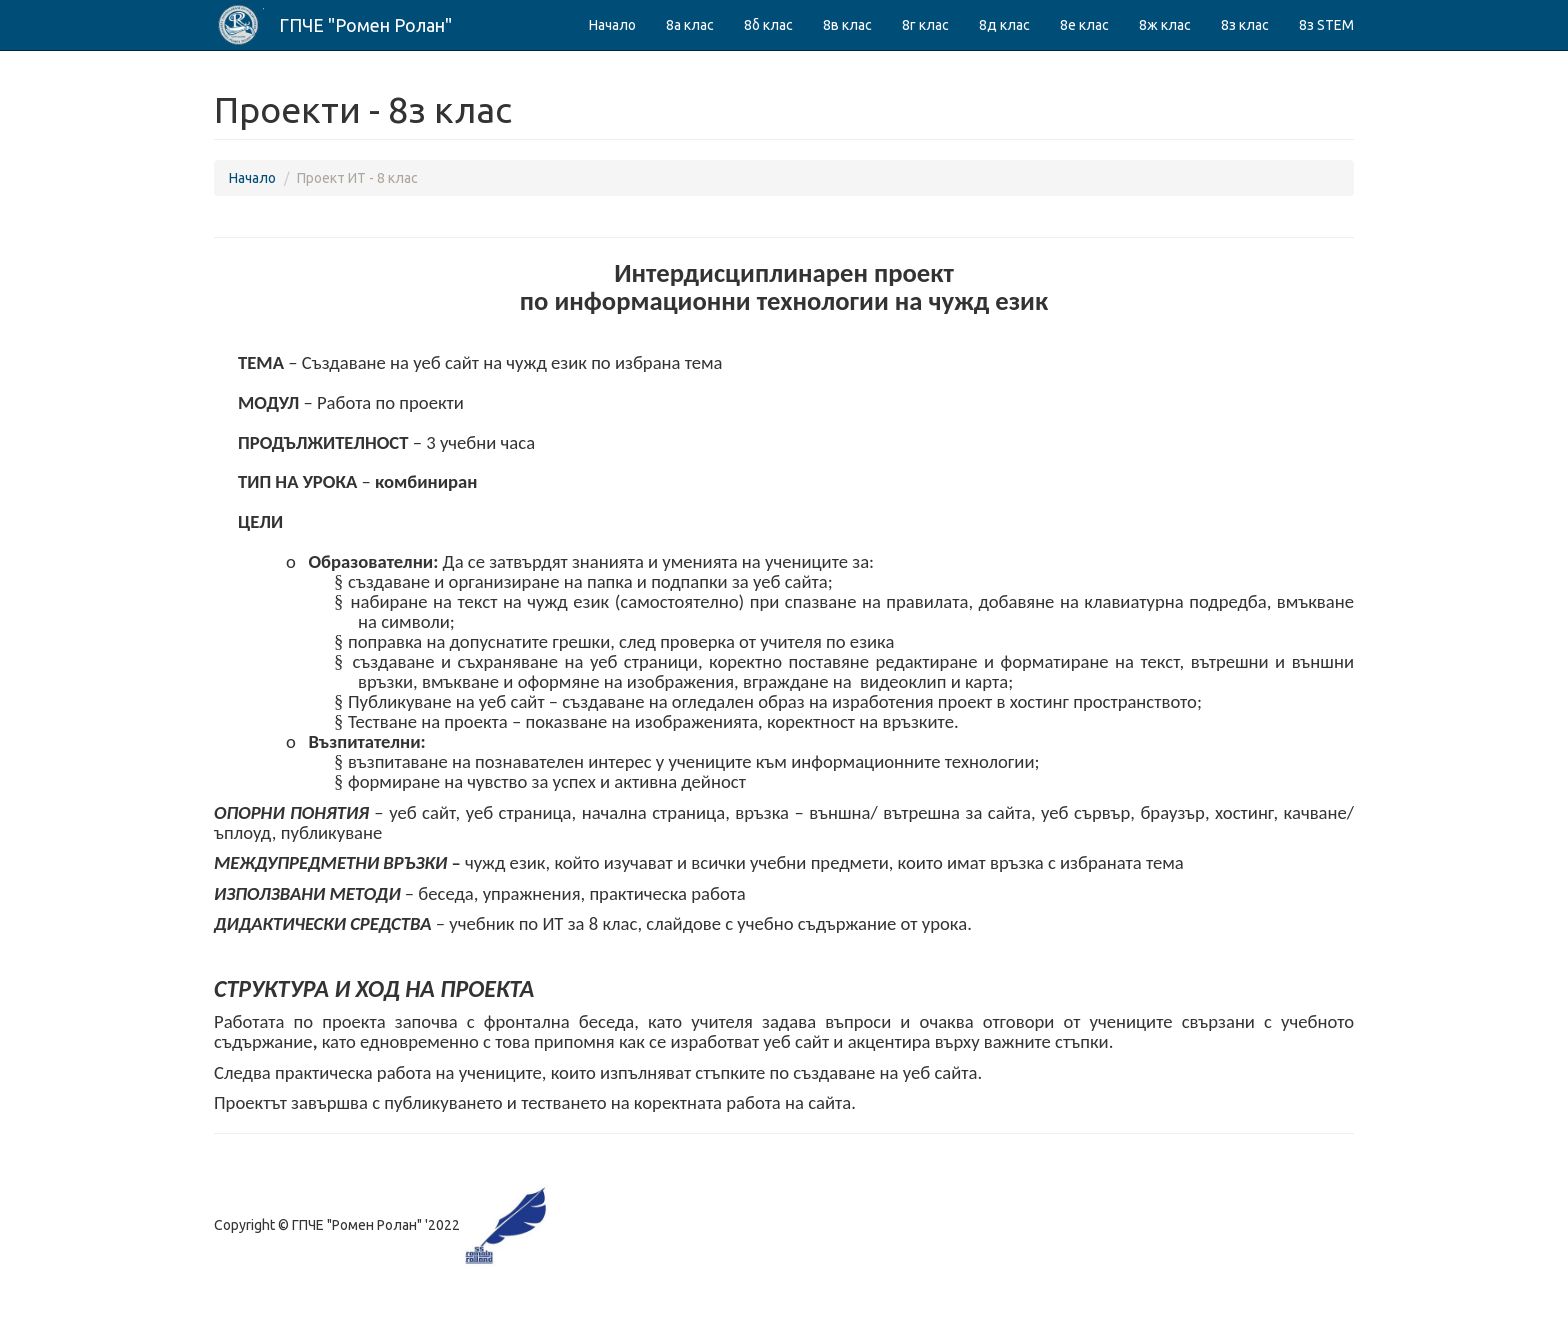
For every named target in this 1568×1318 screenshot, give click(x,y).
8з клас (1245, 25)
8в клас (847, 25)
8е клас (1084, 25)
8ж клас (1165, 25)
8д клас (1004, 25)
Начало (612, 25)
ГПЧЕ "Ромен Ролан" (365, 25)
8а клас (690, 25)
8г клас (925, 25)
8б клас (768, 25)
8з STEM (1326, 25)
